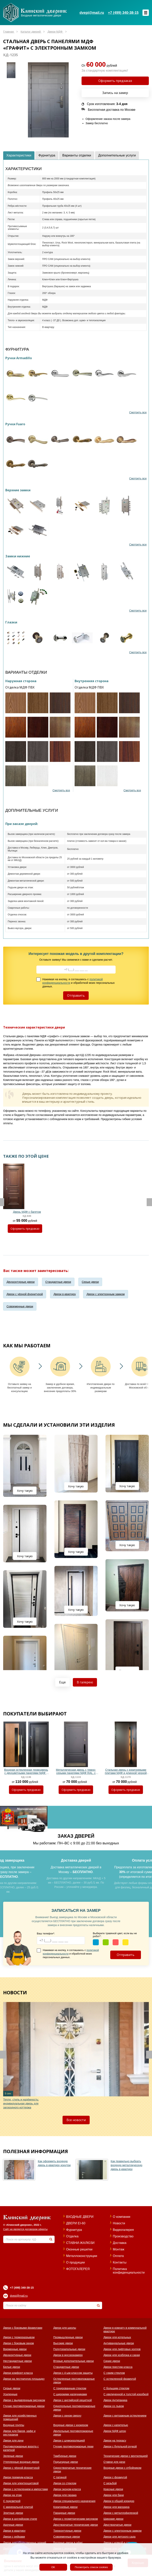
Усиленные (10, 2394)
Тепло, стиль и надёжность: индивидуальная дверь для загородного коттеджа (18, 2113)
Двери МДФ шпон (115, 2431)
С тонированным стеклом (69, 2388)
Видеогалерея (123, 2229)
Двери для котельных (117, 2337)
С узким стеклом (114, 2372)
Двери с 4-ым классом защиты (73, 2372)
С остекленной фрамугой (120, 2378)
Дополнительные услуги (117, 155)
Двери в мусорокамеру (68, 2355)
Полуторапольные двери (69, 2349)
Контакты (119, 2262)
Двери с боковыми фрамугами (22, 2327)
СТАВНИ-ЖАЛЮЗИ (80, 2243)
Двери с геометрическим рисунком (75, 2518)
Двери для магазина (116, 2507)
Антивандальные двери (119, 2343)
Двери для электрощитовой (21, 2483)
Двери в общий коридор (119, 2501)
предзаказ (24, 1232)
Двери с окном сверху (67, 2415)
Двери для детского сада (120, 2536)
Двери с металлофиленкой (121, 2512)
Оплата (118, 2256)
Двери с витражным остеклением (125, 2415)
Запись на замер (115, 93)
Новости (119, 2223)
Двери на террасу (115, 2440)
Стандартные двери (58, 1360)
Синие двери (112, 2361)
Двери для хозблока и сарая (122, 2355)
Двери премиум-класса (18, 2477)
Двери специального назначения (74, 2501)
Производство (123, 2236)
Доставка (119, 2243)
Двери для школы (64, 2327)
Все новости (76, 2134)
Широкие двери (114, 2518)
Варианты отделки (76, 155)
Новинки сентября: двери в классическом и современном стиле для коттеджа (57, 2111)
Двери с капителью (116, 2425)
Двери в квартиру (64, 1372)
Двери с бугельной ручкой (120, 2446)
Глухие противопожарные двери (24, 2406)
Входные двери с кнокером (70, 2425)
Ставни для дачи (114, 2461)
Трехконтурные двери (67, 2530)
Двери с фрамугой (115, 2477)
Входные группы (13, 2425)
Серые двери (90, 1360)
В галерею (85, 1761)
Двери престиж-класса (118, 2367)
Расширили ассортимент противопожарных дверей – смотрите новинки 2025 (132, 2109)
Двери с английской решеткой (72, 2400)
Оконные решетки (79, 2249)
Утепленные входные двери (21, 2461)
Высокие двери (63, 2343)
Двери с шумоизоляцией (69, 2440)
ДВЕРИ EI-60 (75, 2223)
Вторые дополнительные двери (73, 2361)
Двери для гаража (64, 2495)
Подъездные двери (65, 2461)
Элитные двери (13, 2512)
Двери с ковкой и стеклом (120, 2542)
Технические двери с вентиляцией (126, 2456)
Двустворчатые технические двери (75, 2524)
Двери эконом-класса (67, 2489)
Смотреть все (138, 412)
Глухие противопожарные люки (73, 2446)
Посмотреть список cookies (91, 2567)
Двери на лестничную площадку (24, 2378)
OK (53, 2567)
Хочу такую (25, 1568)
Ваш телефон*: (46, 2012)
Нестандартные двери (17, 2361)
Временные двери (15, 2349)
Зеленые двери (13, 2456)
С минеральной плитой (18, 2507)
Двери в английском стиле (20, 2518)
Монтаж (118, 2249)
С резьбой (110, 2483)
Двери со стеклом (64, 2483)
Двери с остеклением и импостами (25, 2489)
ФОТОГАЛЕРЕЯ (78, 2269)
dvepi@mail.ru (19, 2295)
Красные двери (113, 2489)
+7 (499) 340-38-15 (123, 13)
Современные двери (20, 1385)
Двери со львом (114, 2406)
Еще (62, 1761)
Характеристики (18, 155)
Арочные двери (13, 2524)
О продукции (75, 2262)
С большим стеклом (116, 2388)
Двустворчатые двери (117, 2524)
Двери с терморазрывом (19, 2337)
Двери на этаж (12, 2495)
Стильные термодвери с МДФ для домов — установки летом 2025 (93, 2109)
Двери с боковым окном (18, 2343)
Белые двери (11, 2367)
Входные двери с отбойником (123, 2467)
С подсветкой (11, 2501)
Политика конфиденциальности (129, 2270)
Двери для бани (114, 2495)
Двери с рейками (14, 2536)
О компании (121, 2216)
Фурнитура (46, 155)
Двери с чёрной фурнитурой (25, 1372)
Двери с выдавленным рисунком (24, 2400)
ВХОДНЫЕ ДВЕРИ (79, 2216)
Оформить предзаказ (115, 81)
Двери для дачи (13, 2440)
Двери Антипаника (115, 2400)
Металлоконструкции (81, 2256)
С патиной (59, 2477)
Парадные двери (64, 2512)
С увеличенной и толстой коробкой (126, 2394)
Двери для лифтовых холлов (122, 2349)
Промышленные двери (68, 2337)
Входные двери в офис (68, 2542)
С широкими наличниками (70, 2394)
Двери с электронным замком (105, 1372)
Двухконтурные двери (21, 1360)
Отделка (72, 2236)
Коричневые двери (65, 2507)
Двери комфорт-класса (18, 2372)
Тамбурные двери (64, 2456)
